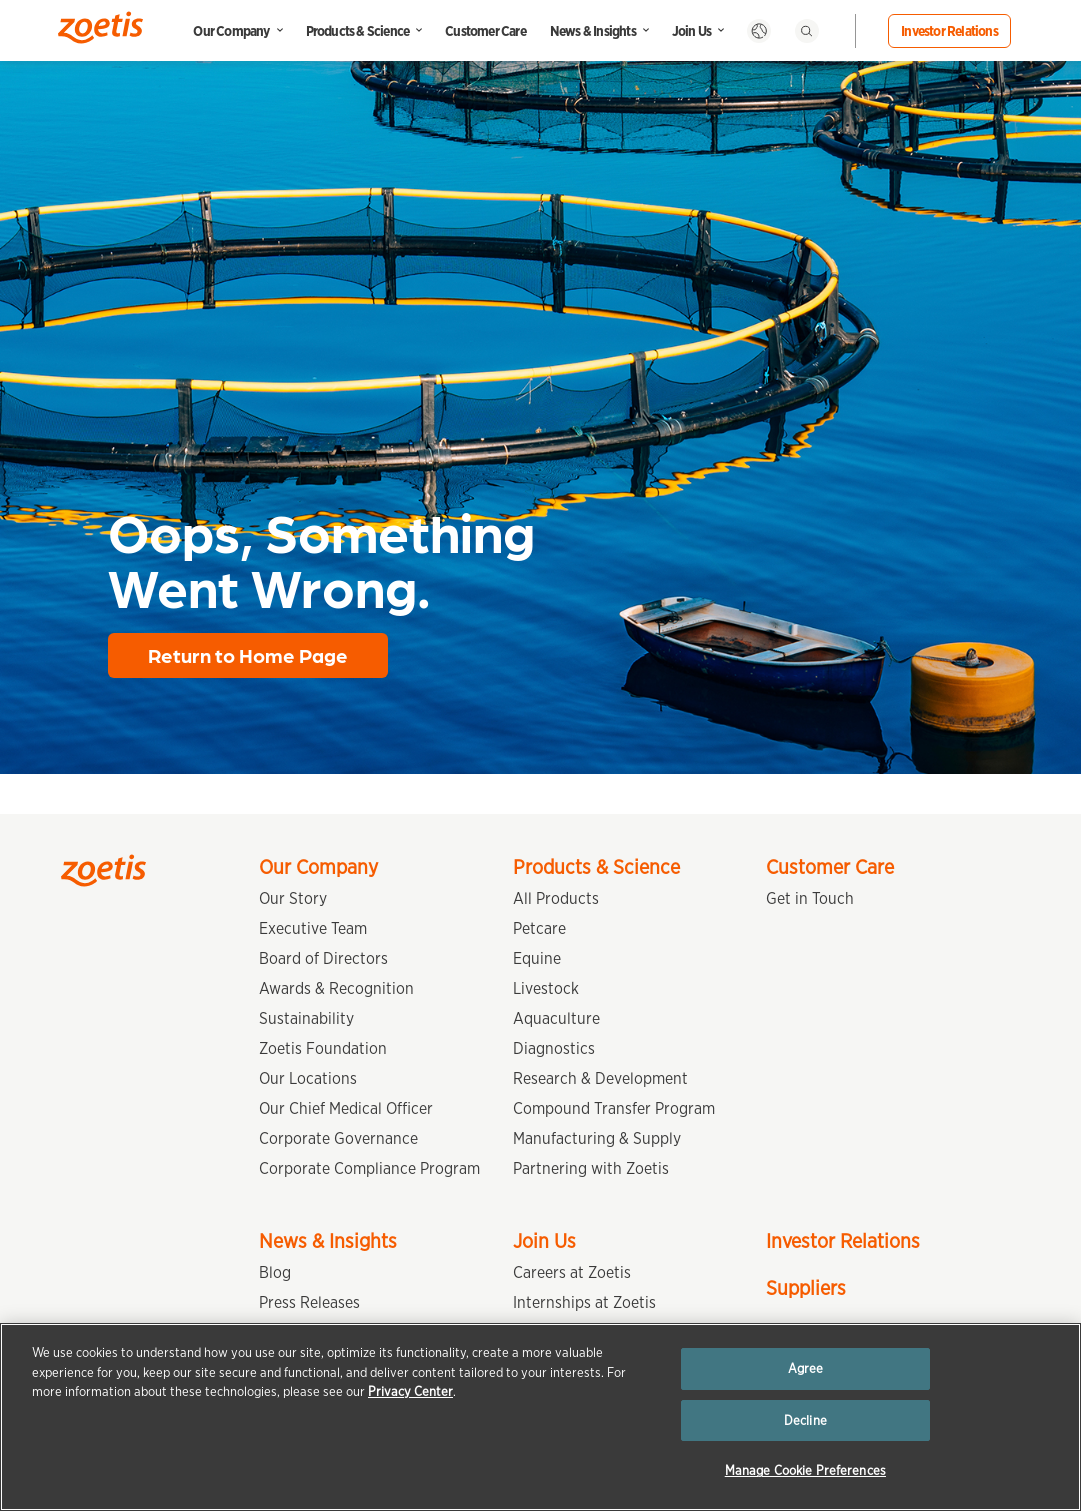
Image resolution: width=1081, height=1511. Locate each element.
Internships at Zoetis (584, 1302)
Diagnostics (554, 1048)
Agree (806, 1368)
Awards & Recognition (336, 988)
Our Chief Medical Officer (346, 1108)
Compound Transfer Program (614, 1108)
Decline (805, 1420)
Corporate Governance (338, 1138)
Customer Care (485, 31)
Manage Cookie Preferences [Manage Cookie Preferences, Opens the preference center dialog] (805, 1470)
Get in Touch (810, 898)
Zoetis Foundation (323, 1048)
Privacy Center (410, 1391)
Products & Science (358, 31)
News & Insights (593, 31)
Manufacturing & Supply (597, 1138)
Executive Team (313, 928)
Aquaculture (556, 1018)
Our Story (293, 898)
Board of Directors (323, 958)
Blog (275, 1272)
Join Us (691, 31)
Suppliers (806, 1288)
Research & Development (600, 1078)
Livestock (546, 988)
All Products (556, 898)
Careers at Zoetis (572, 1272)
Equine (537, 958)
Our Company (231, 31)
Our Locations (308, 1078)
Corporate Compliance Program (369, 1168)
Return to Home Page (248, 655)
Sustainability (306, 1018)
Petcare (539, 928)
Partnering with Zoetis (591, 1168)
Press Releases (309, 1302)
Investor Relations (949, 31)
